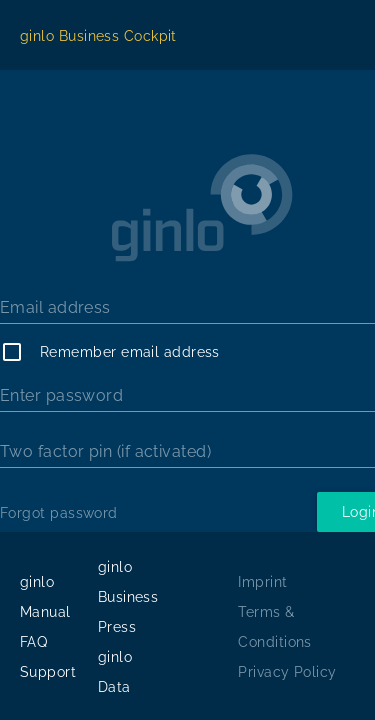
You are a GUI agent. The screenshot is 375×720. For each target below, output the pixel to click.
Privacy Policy (287, 672)
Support (48, 672)
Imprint (262, 582)
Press (117, 627)
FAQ (33, 642)
